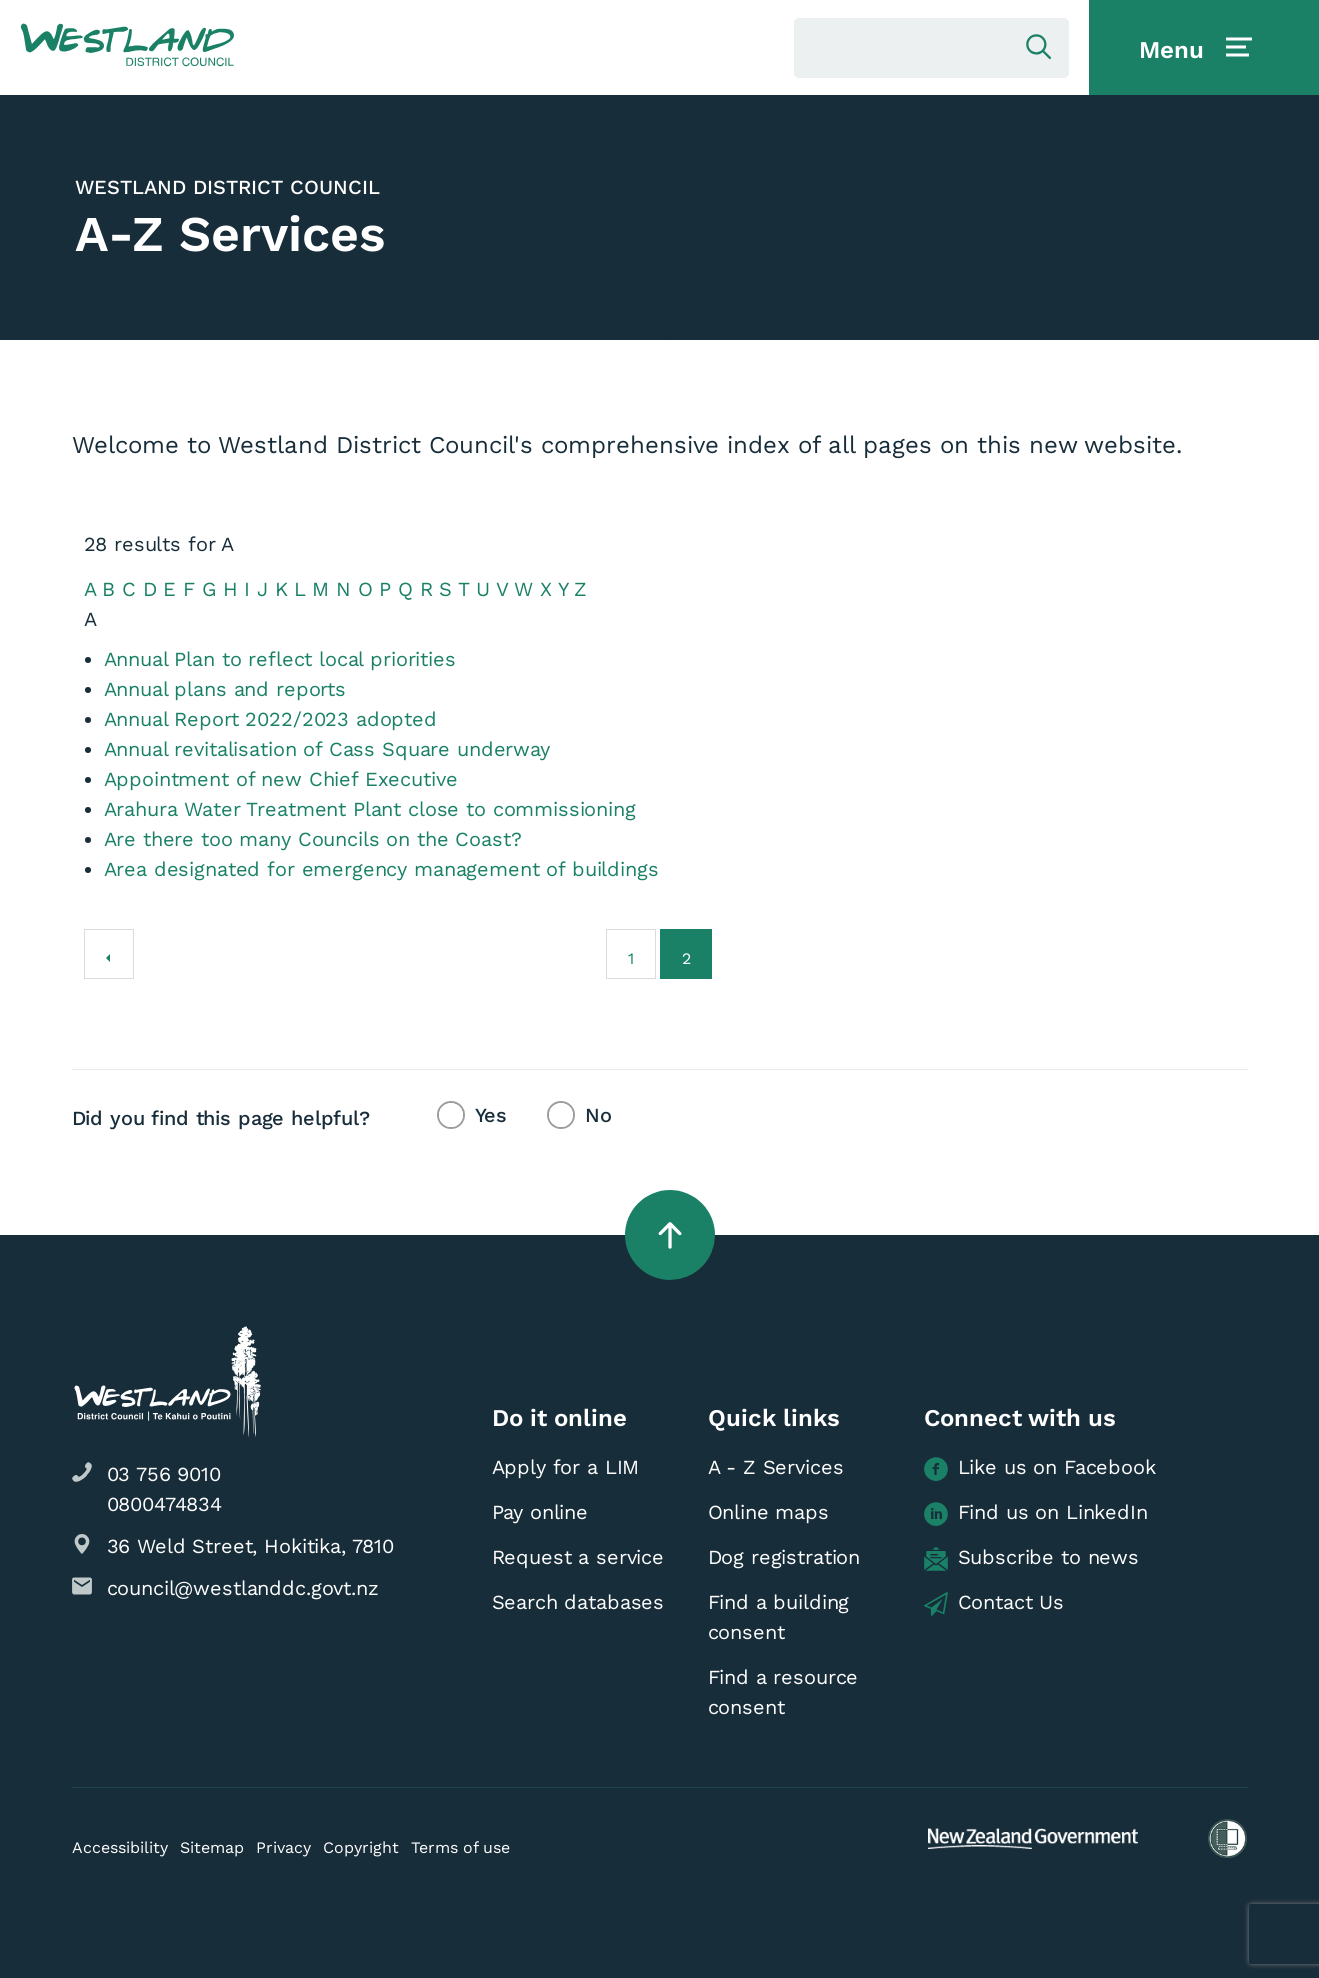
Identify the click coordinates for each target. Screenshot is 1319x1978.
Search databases (578, 1602)
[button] (127, 46)
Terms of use (460, 1847)
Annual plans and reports (225, 689)
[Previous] (109, 954)
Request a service (578, 1557)
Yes (491, 1115)
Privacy (283, 1847)
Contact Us (994, 1603)
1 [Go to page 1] (631, 958)
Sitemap (212, 1847)
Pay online (540, 1512)
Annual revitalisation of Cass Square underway (327, 749)
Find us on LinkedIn (1036, 1513)
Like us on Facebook (1040, 1468)
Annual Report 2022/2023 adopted (270, 719)
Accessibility (120, 1847)
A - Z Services (776, 1467)
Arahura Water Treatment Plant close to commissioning (370, 809)
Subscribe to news (1031, 1558)
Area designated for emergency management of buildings (381, 869)
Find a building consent (779, 1617)
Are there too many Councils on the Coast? (313, 839)
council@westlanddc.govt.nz (243, 1588)
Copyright (361, 1847)
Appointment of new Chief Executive (281, 779)
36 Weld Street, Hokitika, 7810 (251, 1546)
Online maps (768, 1512)
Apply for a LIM (566, 1467)
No (598, 1115)
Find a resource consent (783, 1692)
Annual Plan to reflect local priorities (280, 659)
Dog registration (784, 1557)
